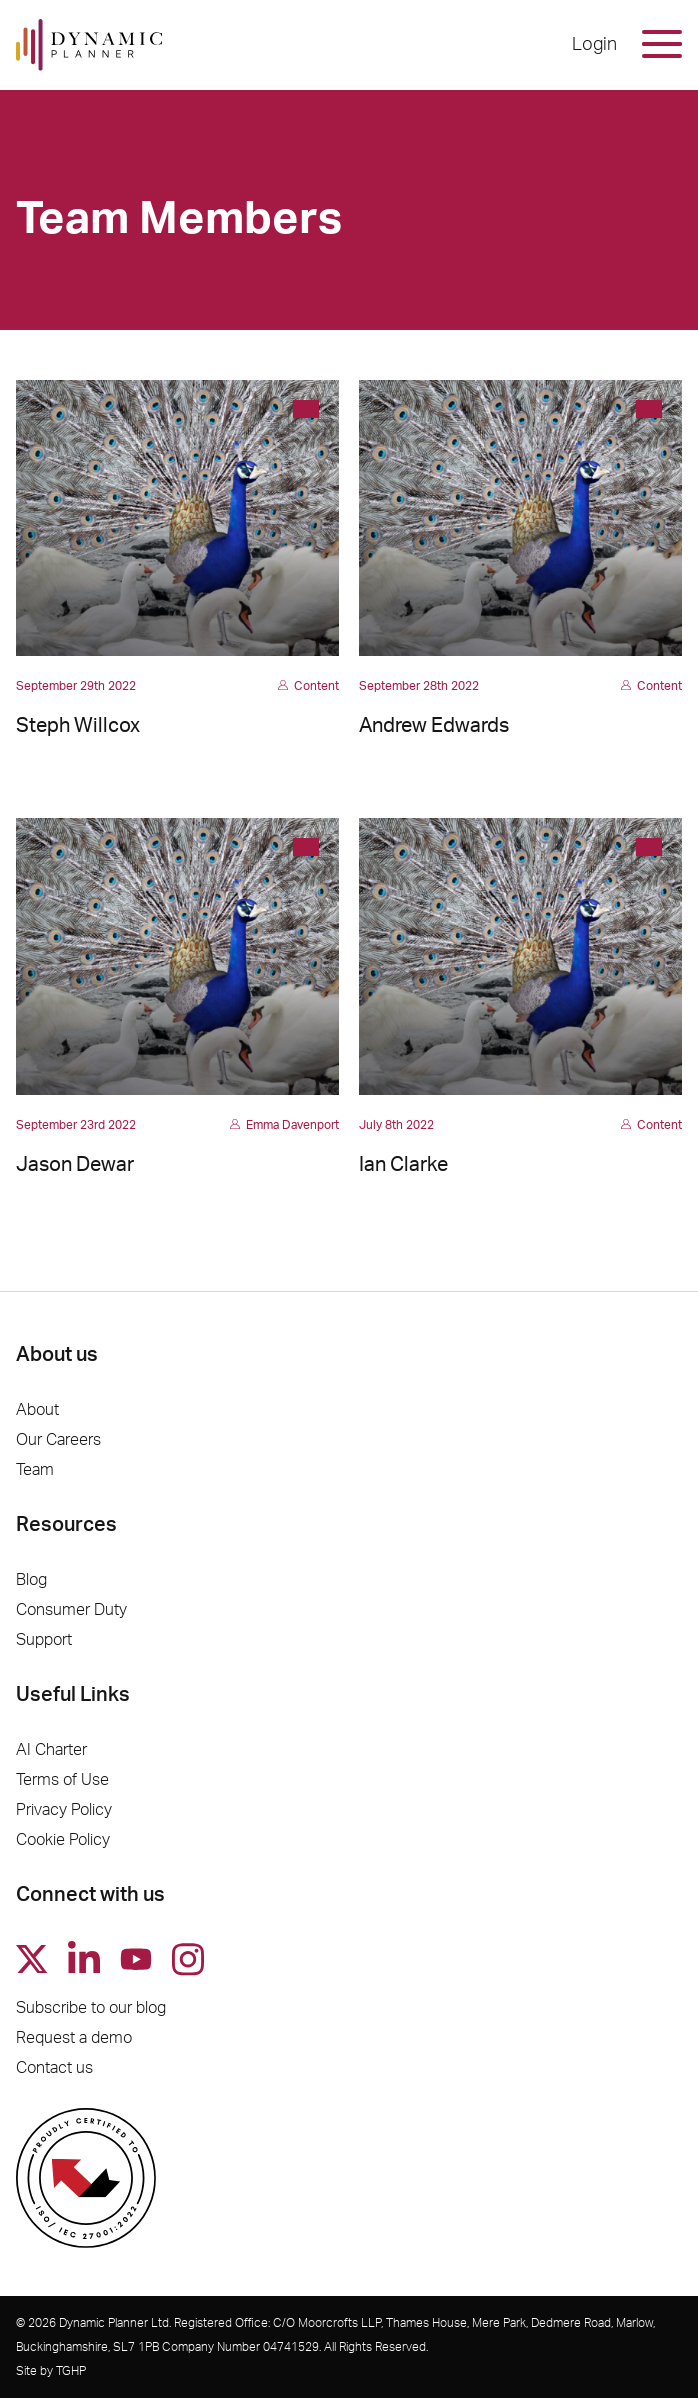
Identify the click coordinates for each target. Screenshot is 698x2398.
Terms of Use (62, 1780)
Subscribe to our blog (91, 2008)
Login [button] (594, 45)
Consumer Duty (71, 1610)
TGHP (71, 2371)
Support (44, 1640)
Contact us (54, 2068)
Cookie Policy (63, 1840)
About (37, 1410)
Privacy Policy (64, 1810)
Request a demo (74, 2038)
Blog (31, 1580)
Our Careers (58, 1440)
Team (35, 1470)
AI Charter (51, 1750)
